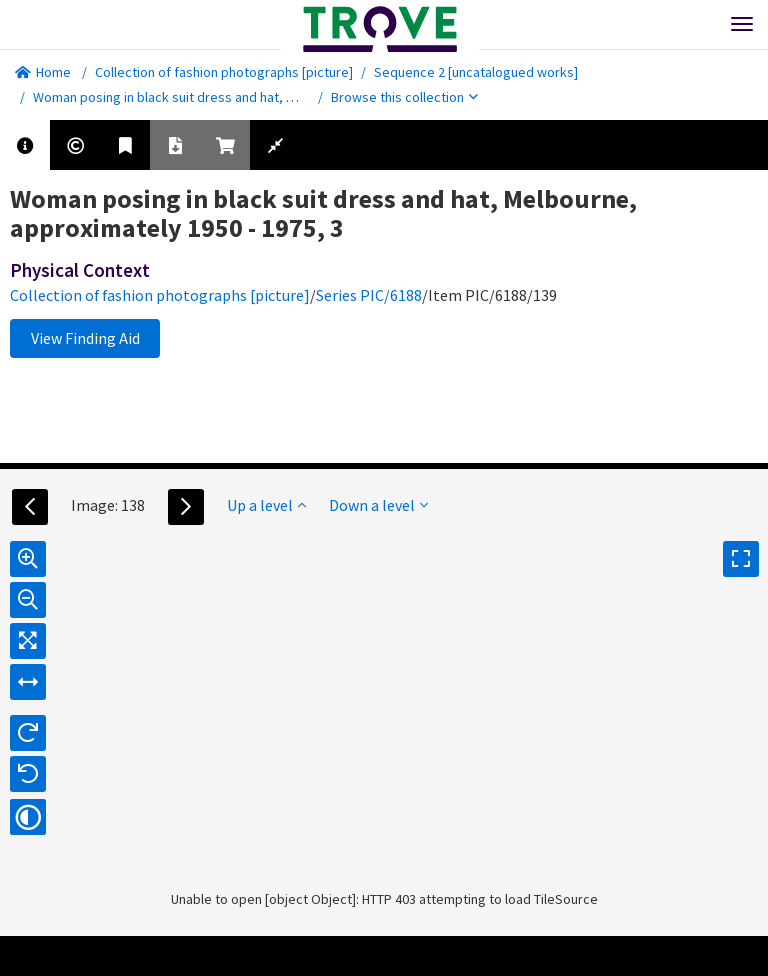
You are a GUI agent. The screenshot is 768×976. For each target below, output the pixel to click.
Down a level (378, 505)
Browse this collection (404, 97)
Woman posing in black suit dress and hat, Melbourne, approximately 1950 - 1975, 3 (279, 97)
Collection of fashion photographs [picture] (224, 72)
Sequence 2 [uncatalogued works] (476, 72)
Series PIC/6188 (369, 295)
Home (43, 72)
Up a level (266, 505)
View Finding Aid (85, 338)
